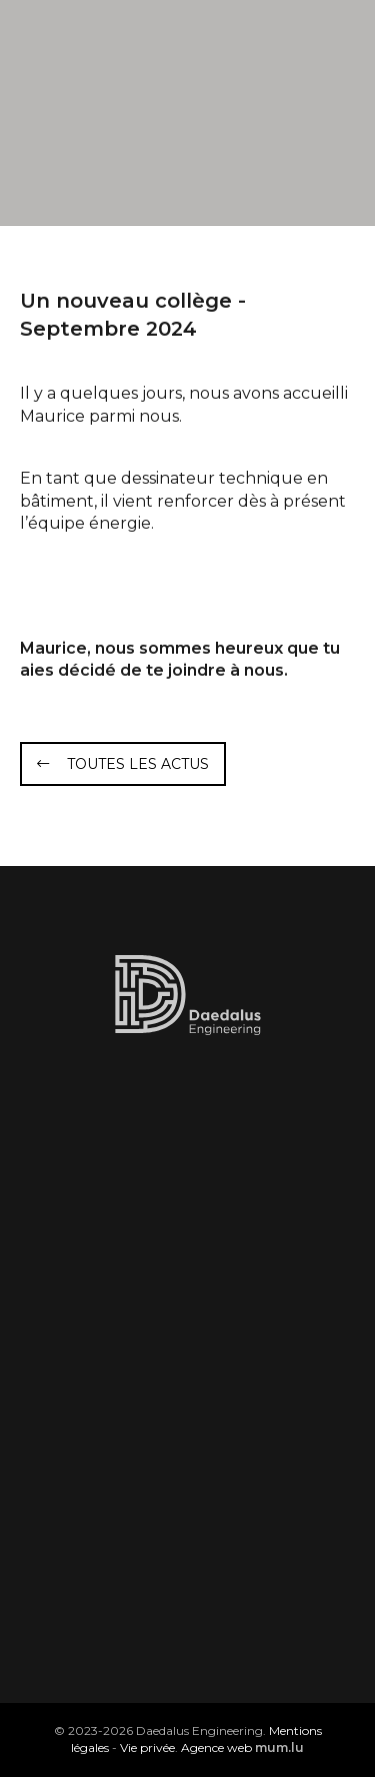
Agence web (216, 1747)
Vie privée (147, 1747)
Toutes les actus (138, 764)
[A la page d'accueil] (120, 50)
